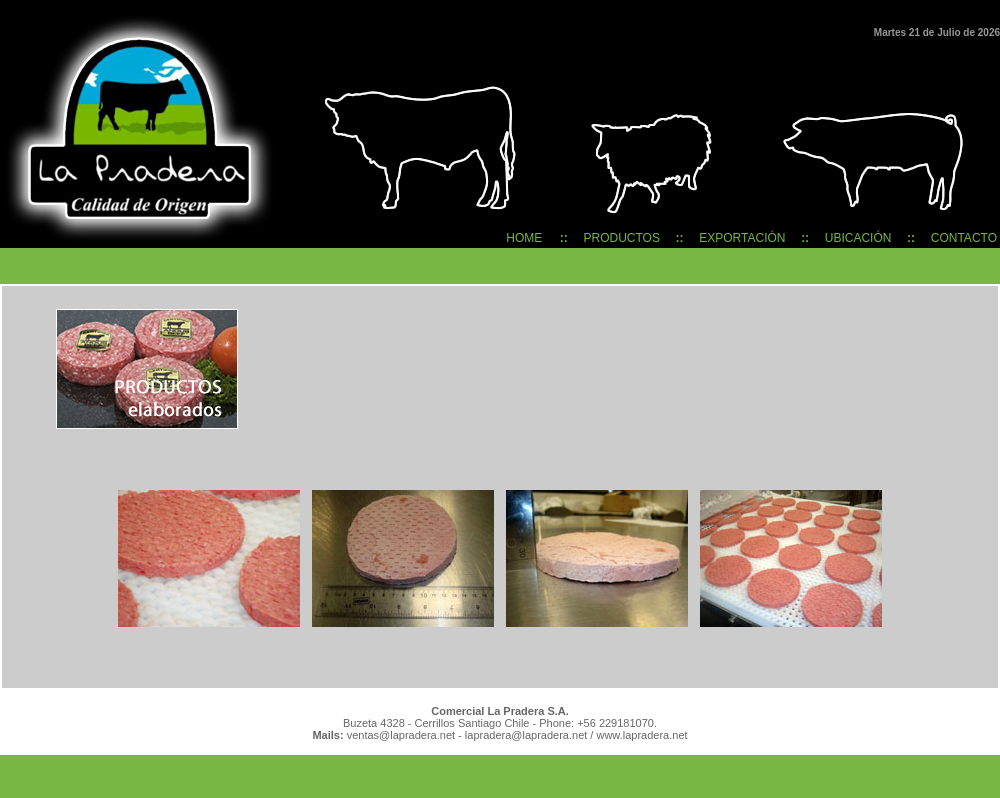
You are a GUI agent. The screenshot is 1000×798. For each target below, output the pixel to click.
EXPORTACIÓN (742, 238)
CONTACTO (964, 238)
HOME (524, 238)
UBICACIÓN (858, 238)
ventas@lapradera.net (399, 735)
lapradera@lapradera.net (526, 735)
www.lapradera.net (641, 735)
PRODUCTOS (622, 238)
